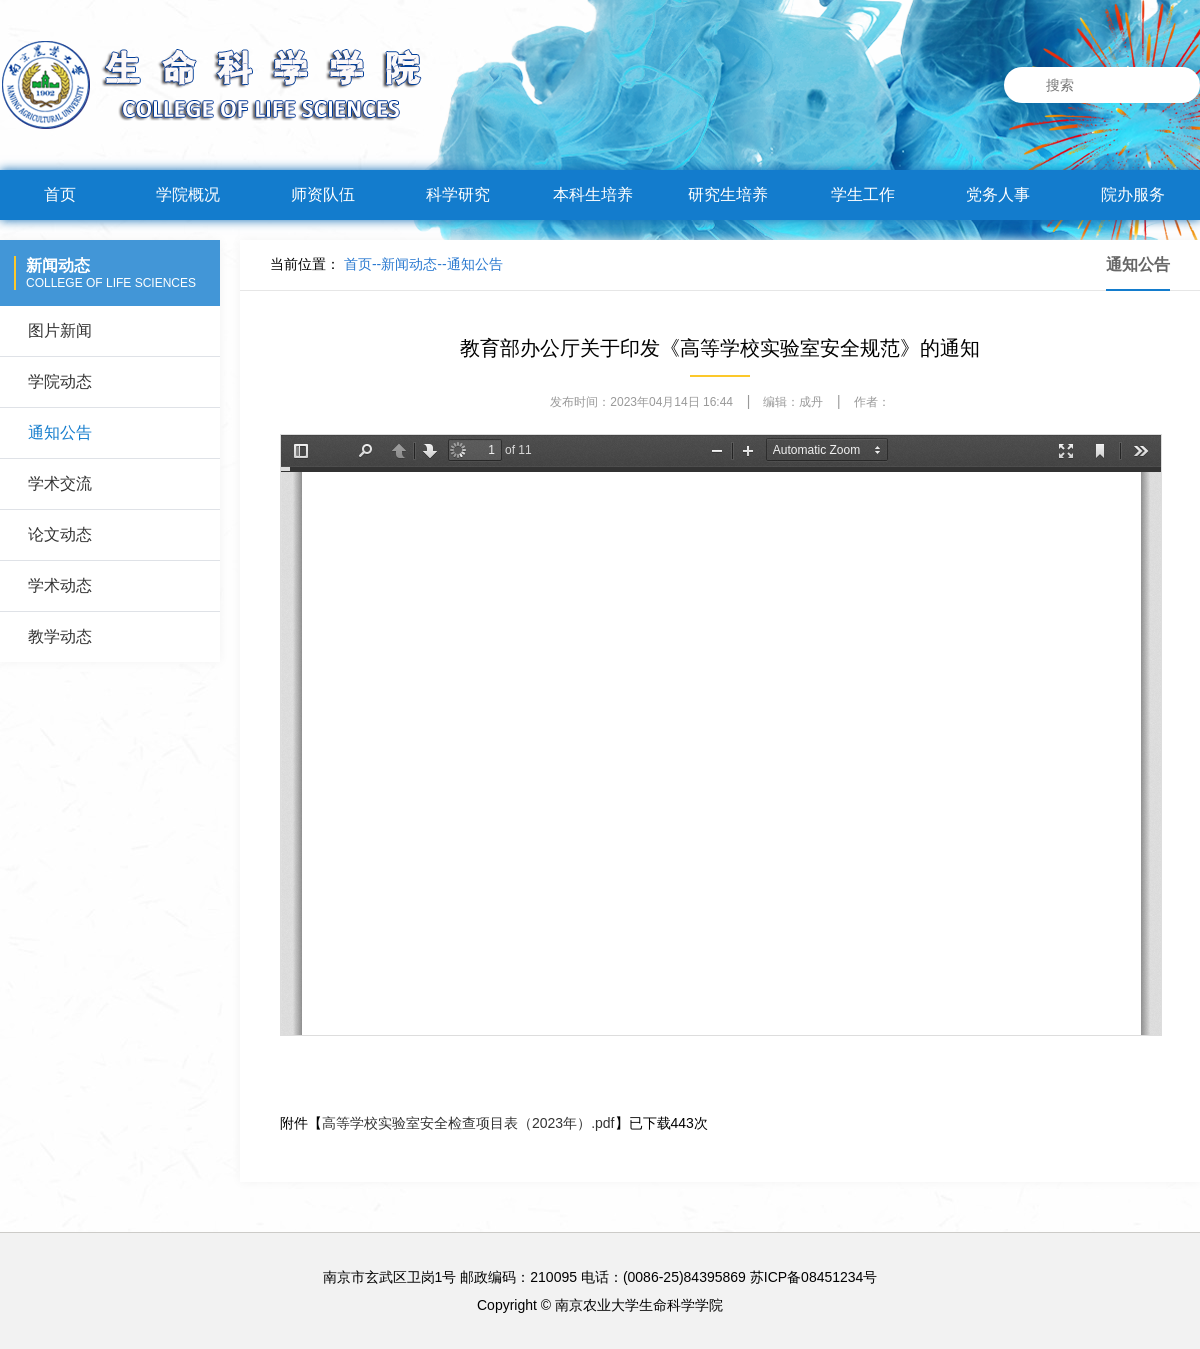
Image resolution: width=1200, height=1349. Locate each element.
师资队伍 (323, 194)
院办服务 (1133, 194)
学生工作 (863, 194)
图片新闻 (60, 330)
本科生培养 (593, 194)
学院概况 (188, 194)
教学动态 (60, 636)
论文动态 (60, 534)
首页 (60, 194)
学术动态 (60, 585)
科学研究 (458, 194)
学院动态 (60, 381)
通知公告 (60, 432)
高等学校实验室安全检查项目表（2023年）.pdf (468, 1123)
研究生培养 (728, 194)
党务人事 (998, 194)
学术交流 (60, 483)
